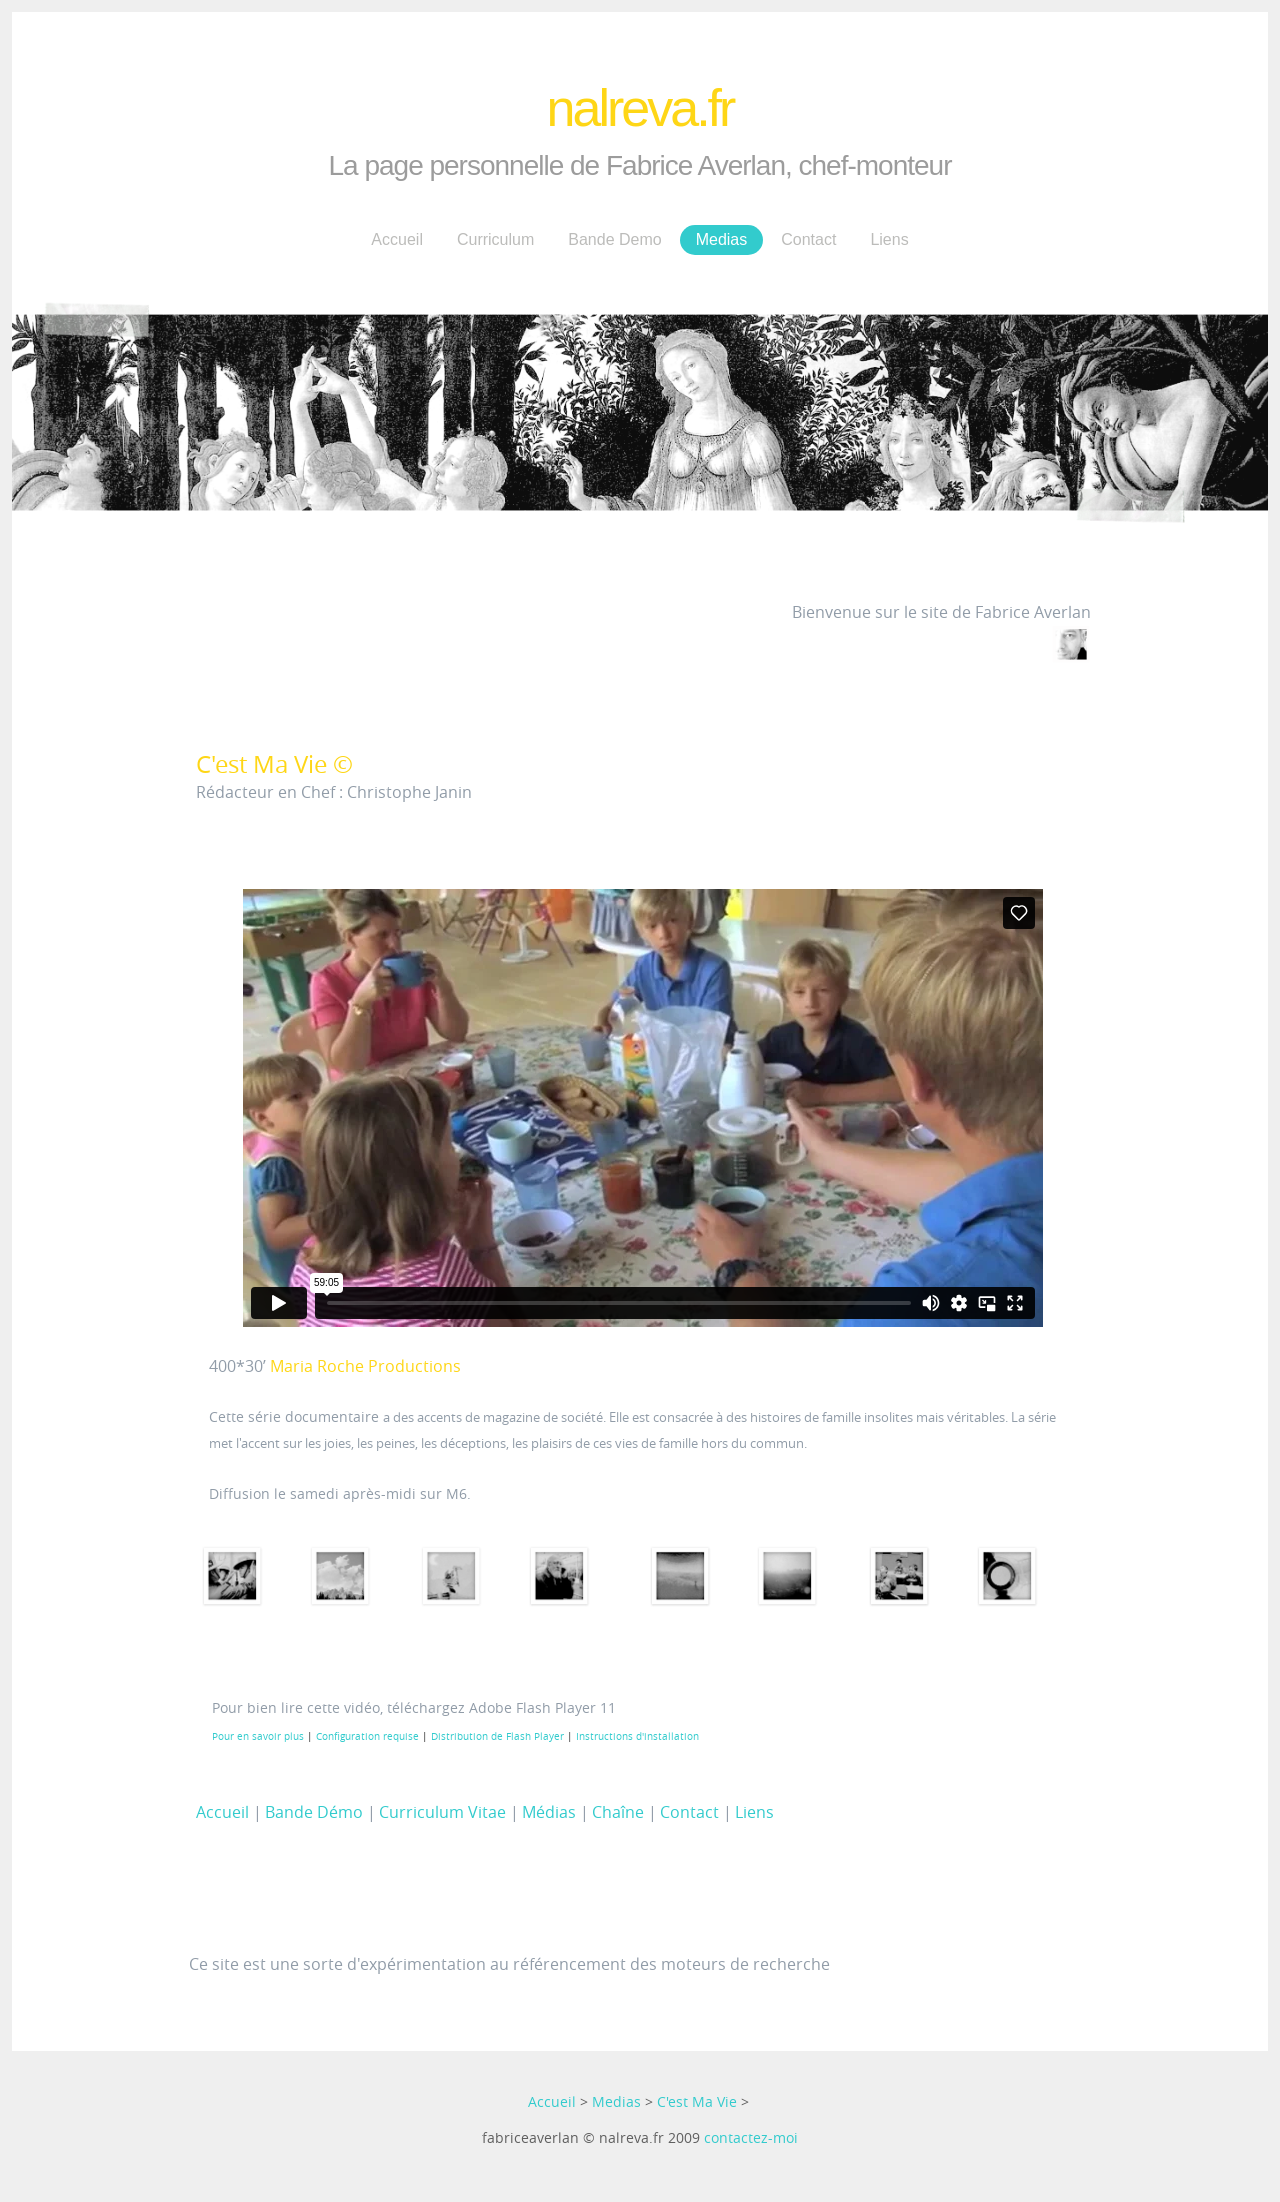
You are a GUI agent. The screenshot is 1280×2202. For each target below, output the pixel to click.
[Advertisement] (522, 1892)
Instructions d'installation (637, 1736)
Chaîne (618, 1812)
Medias (722, 239)
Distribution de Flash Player (497, 1736)
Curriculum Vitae (442, 1812)
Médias (549, 1812)
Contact (808, 239)
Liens (889, 239)
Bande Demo (614, 239)
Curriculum (495, 239)
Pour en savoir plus (258, 1736)
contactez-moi (751, 2137)
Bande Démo (314, 1812)
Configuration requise (367, 1736)
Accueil (397, 239)
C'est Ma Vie (697, 2101)
